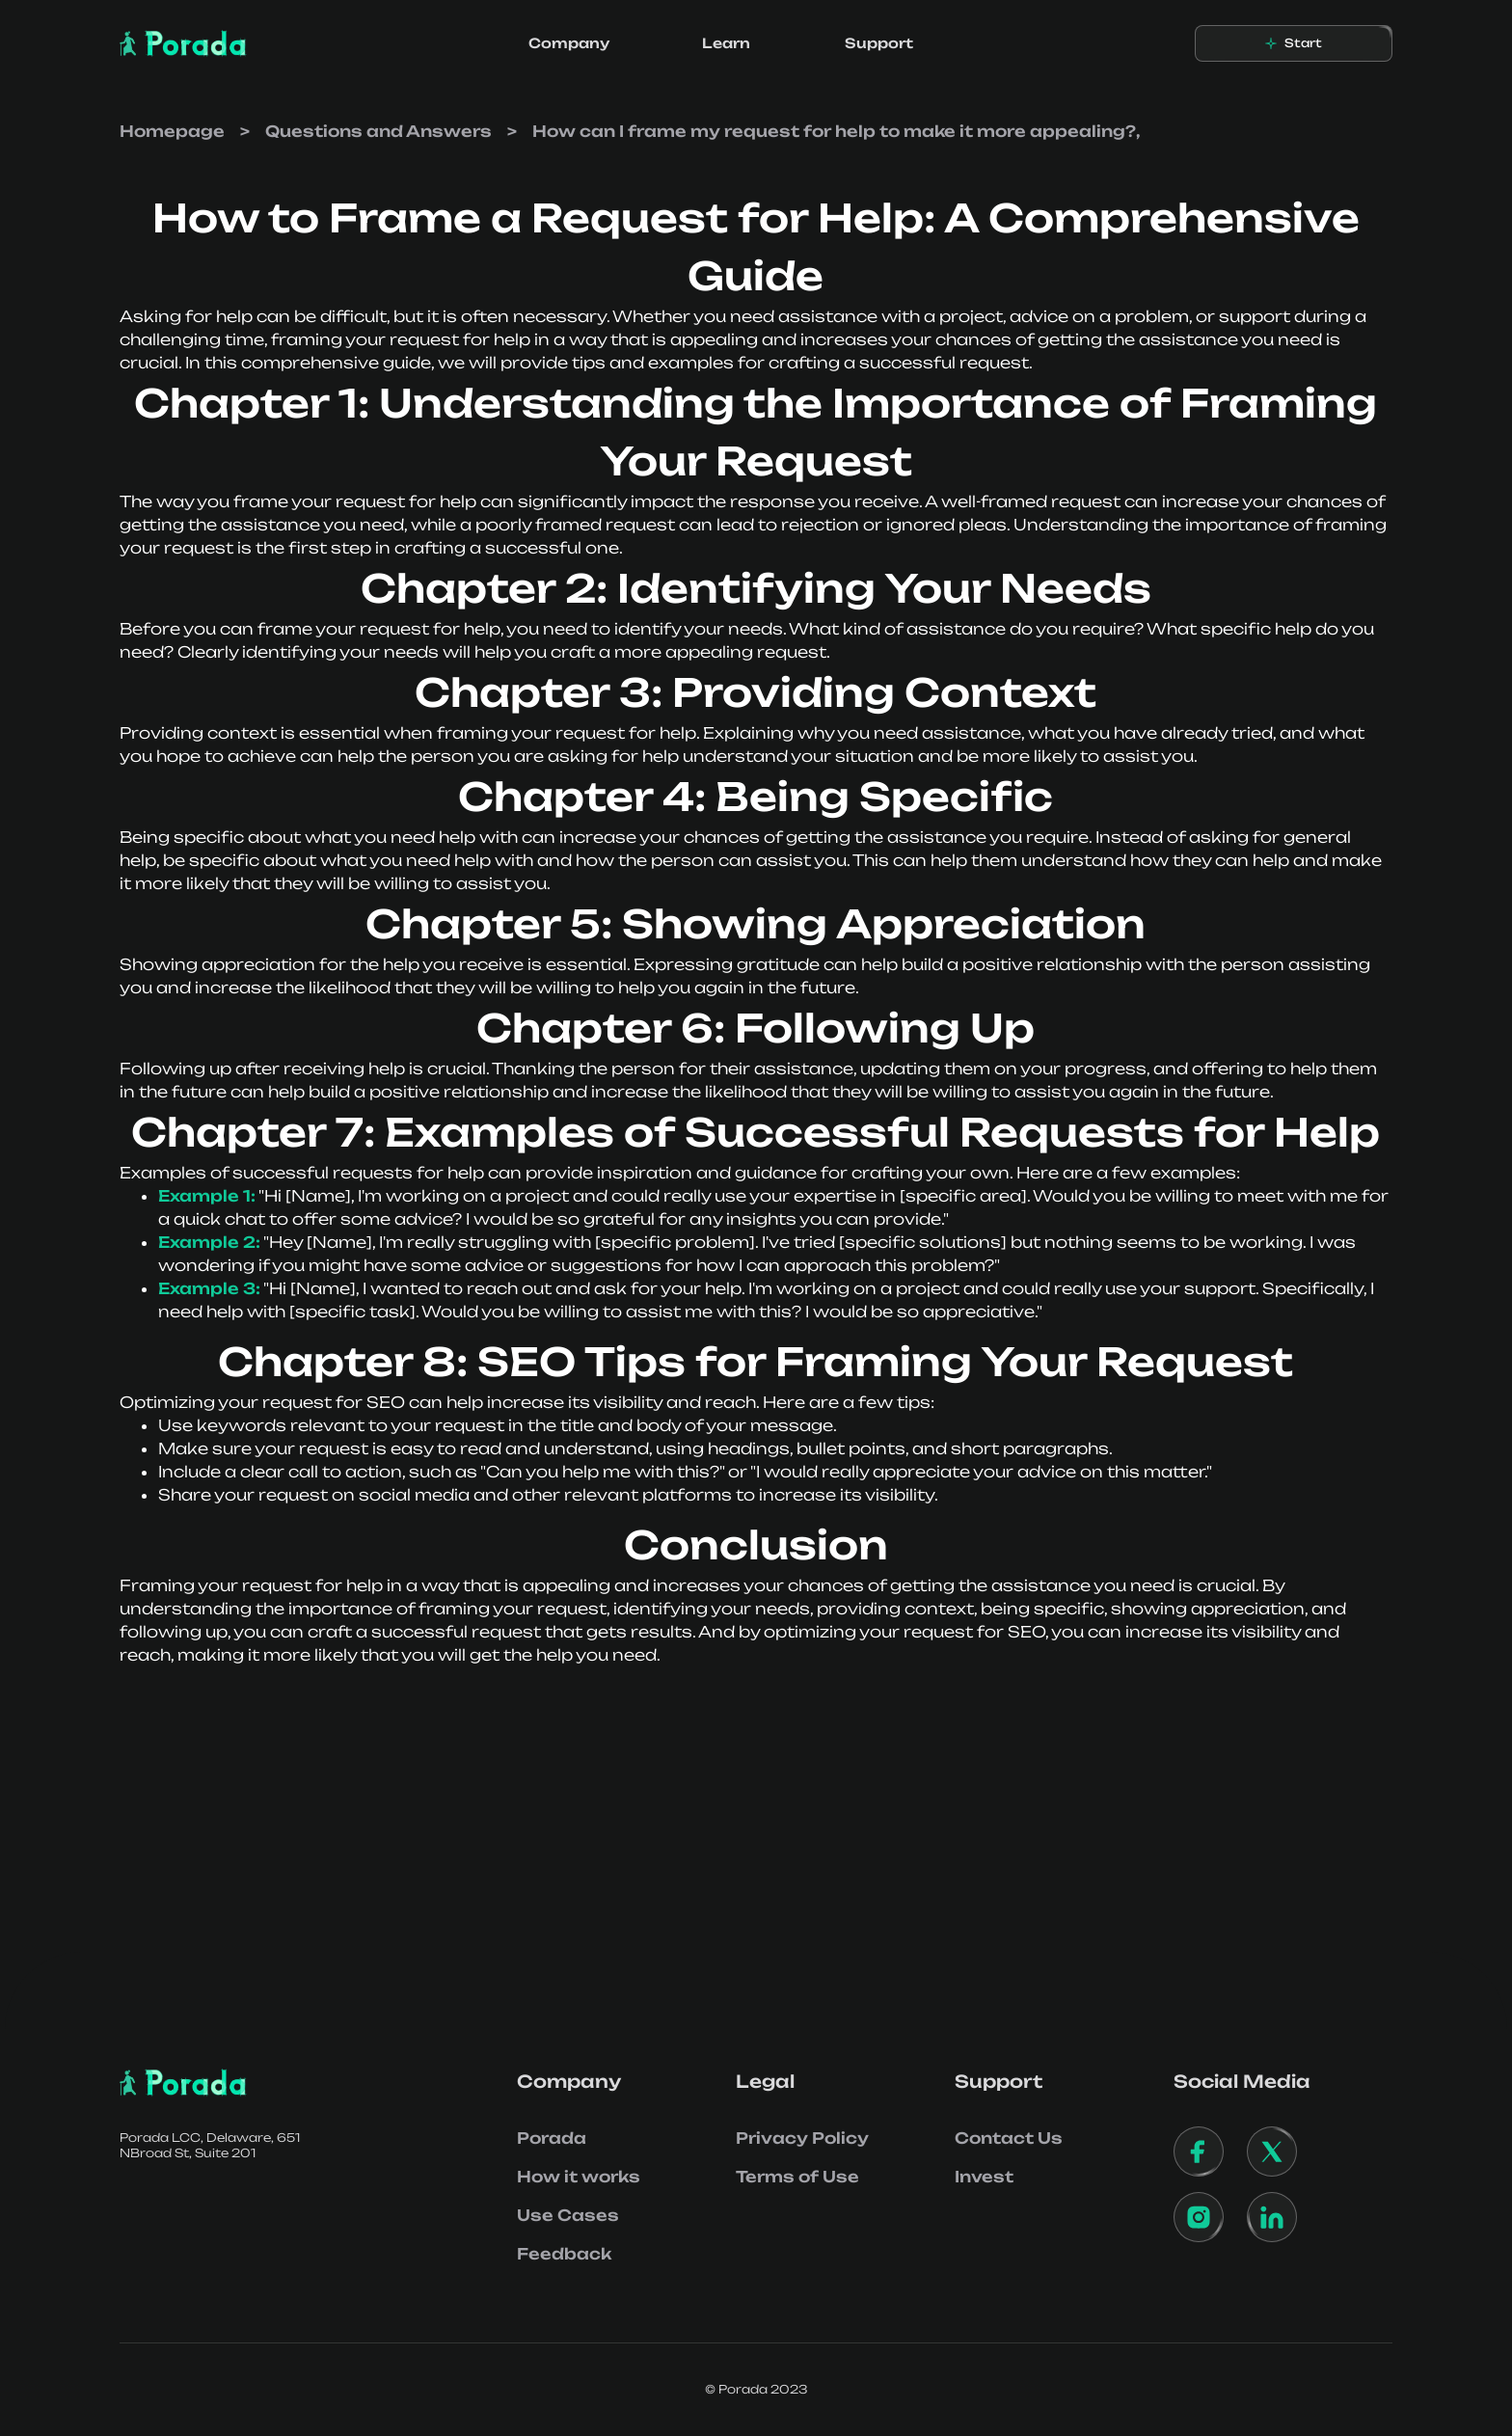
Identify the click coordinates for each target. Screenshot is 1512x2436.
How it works (578, 2176)
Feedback (564, 2253)
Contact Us (1009, 2138)
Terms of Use (797, 2176)
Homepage (172, 131)
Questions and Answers (378, 131)
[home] (183, 43)
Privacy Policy (802, 2138)
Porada (551, 2138)
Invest (984, 2176)
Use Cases (568, 2215)
